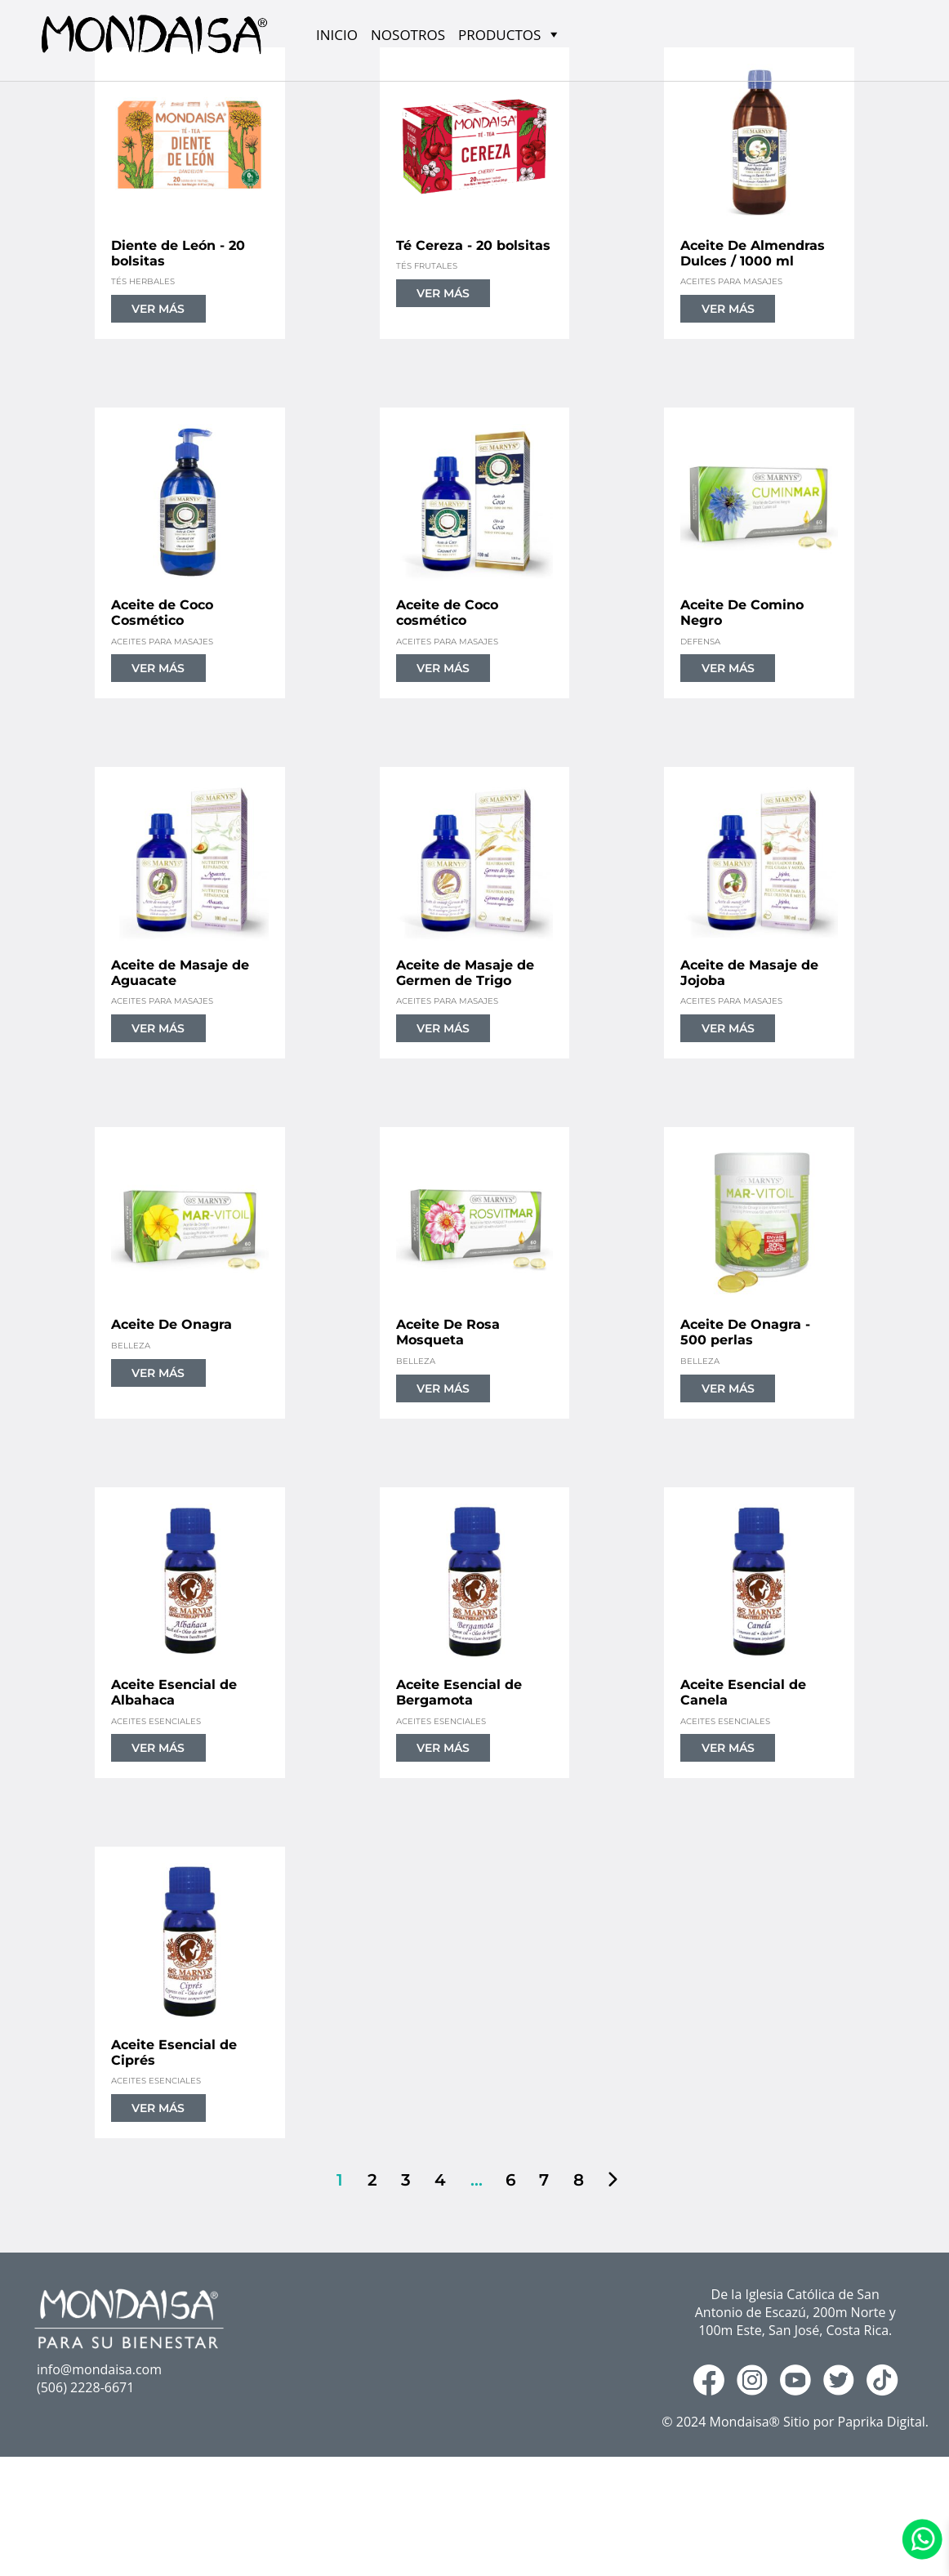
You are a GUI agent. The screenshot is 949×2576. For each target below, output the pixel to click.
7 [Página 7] (542, 2180)
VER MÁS (158, 308)
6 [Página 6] (509, 2180)
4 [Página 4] (438, 2180)
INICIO (337, 34)
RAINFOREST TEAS (153, 2563)
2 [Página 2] (371, 2180)
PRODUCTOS (134, 2514)
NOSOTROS (408, 34)
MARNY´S (124, 2539)
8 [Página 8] (577, 2180)
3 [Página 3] (404, 2180)
